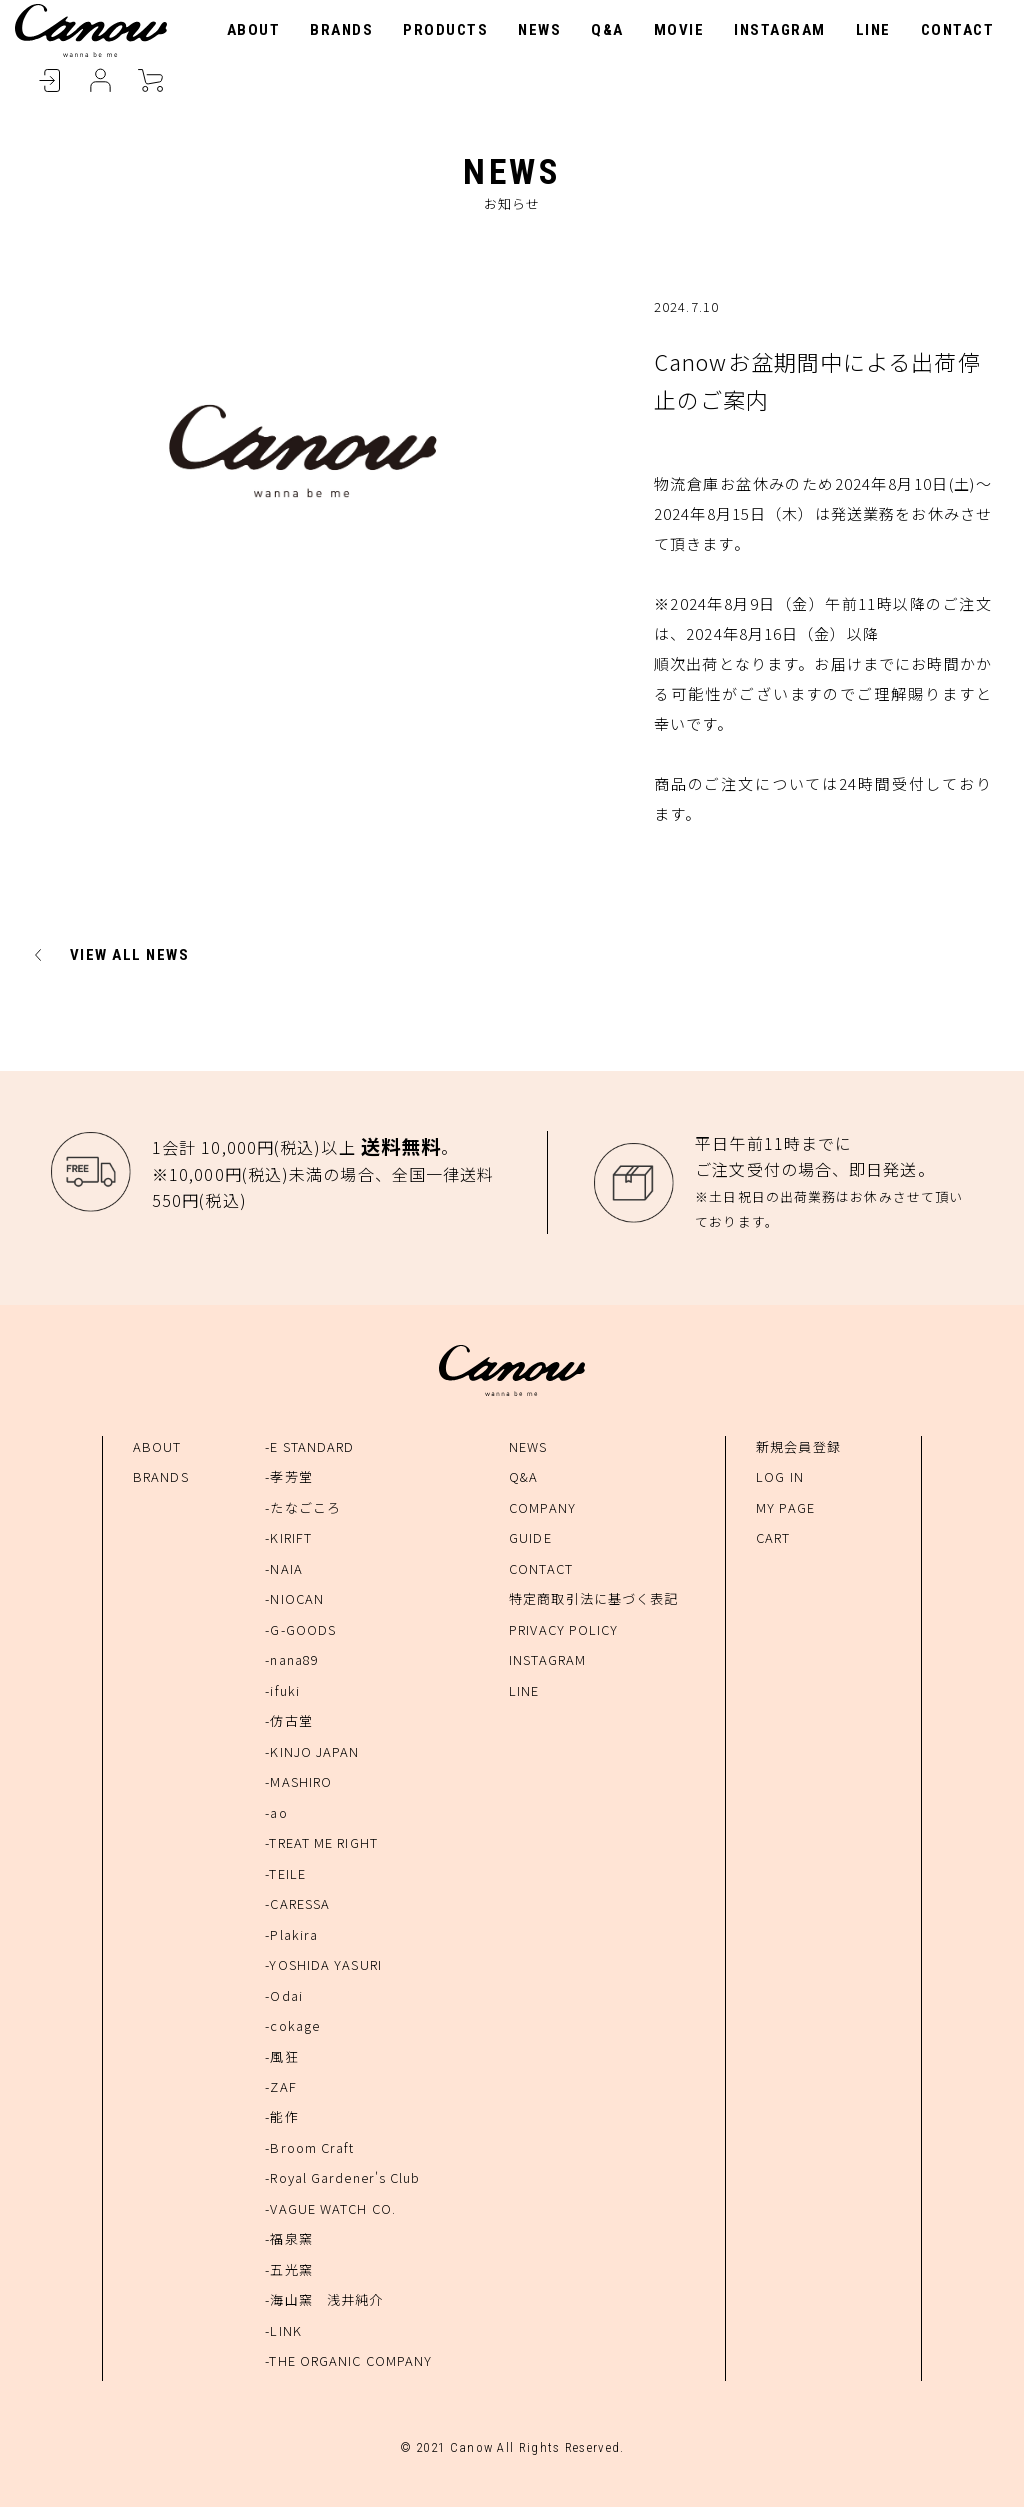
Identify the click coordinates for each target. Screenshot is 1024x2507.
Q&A (607, 30)
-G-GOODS (300, 1629)
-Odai (284, 1995)
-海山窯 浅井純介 (324, 2299)
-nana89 (292, 1659)
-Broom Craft (309, 2147)
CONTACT (958, 30)
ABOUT (254, 30)
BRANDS (341, 30)
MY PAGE (785, 1507)
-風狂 (281, 2056)
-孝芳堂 (288, 1476)
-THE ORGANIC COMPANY (348, 2360)
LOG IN (780, 1476)
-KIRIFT (288, 1537)
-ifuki (282, 1690)
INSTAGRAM (780, 30)
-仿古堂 (288, 1720)
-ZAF (280, 2086)
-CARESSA (297, 1903)
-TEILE (285, 1873)
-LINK (283, 2330)
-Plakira (291, 1934)
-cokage (292, 2025)
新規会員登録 (798, 1446)
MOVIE (679, 30)
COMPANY (542, 1507)
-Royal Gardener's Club (342, 2177)
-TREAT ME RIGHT (321, 1842)
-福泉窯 (288, 2238)
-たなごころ (303, 1507)
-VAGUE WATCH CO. (330, 2208)
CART (150, 81)
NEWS (539, 30)
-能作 (281, 2116)
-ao (276, 1812)
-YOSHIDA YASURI (323, 1964)
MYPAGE (100, 81)
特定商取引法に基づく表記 (593, 1598)
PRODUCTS (445, 30)
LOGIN (50, 81)
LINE (873, 30)
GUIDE (530, 1537)
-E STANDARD (309, 1446)
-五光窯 (288, 2269)
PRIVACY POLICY (563, 1629)
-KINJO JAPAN (312, 1751)
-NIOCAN (294, 1598)
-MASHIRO (298, 1781)
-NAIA (284, 1568)
